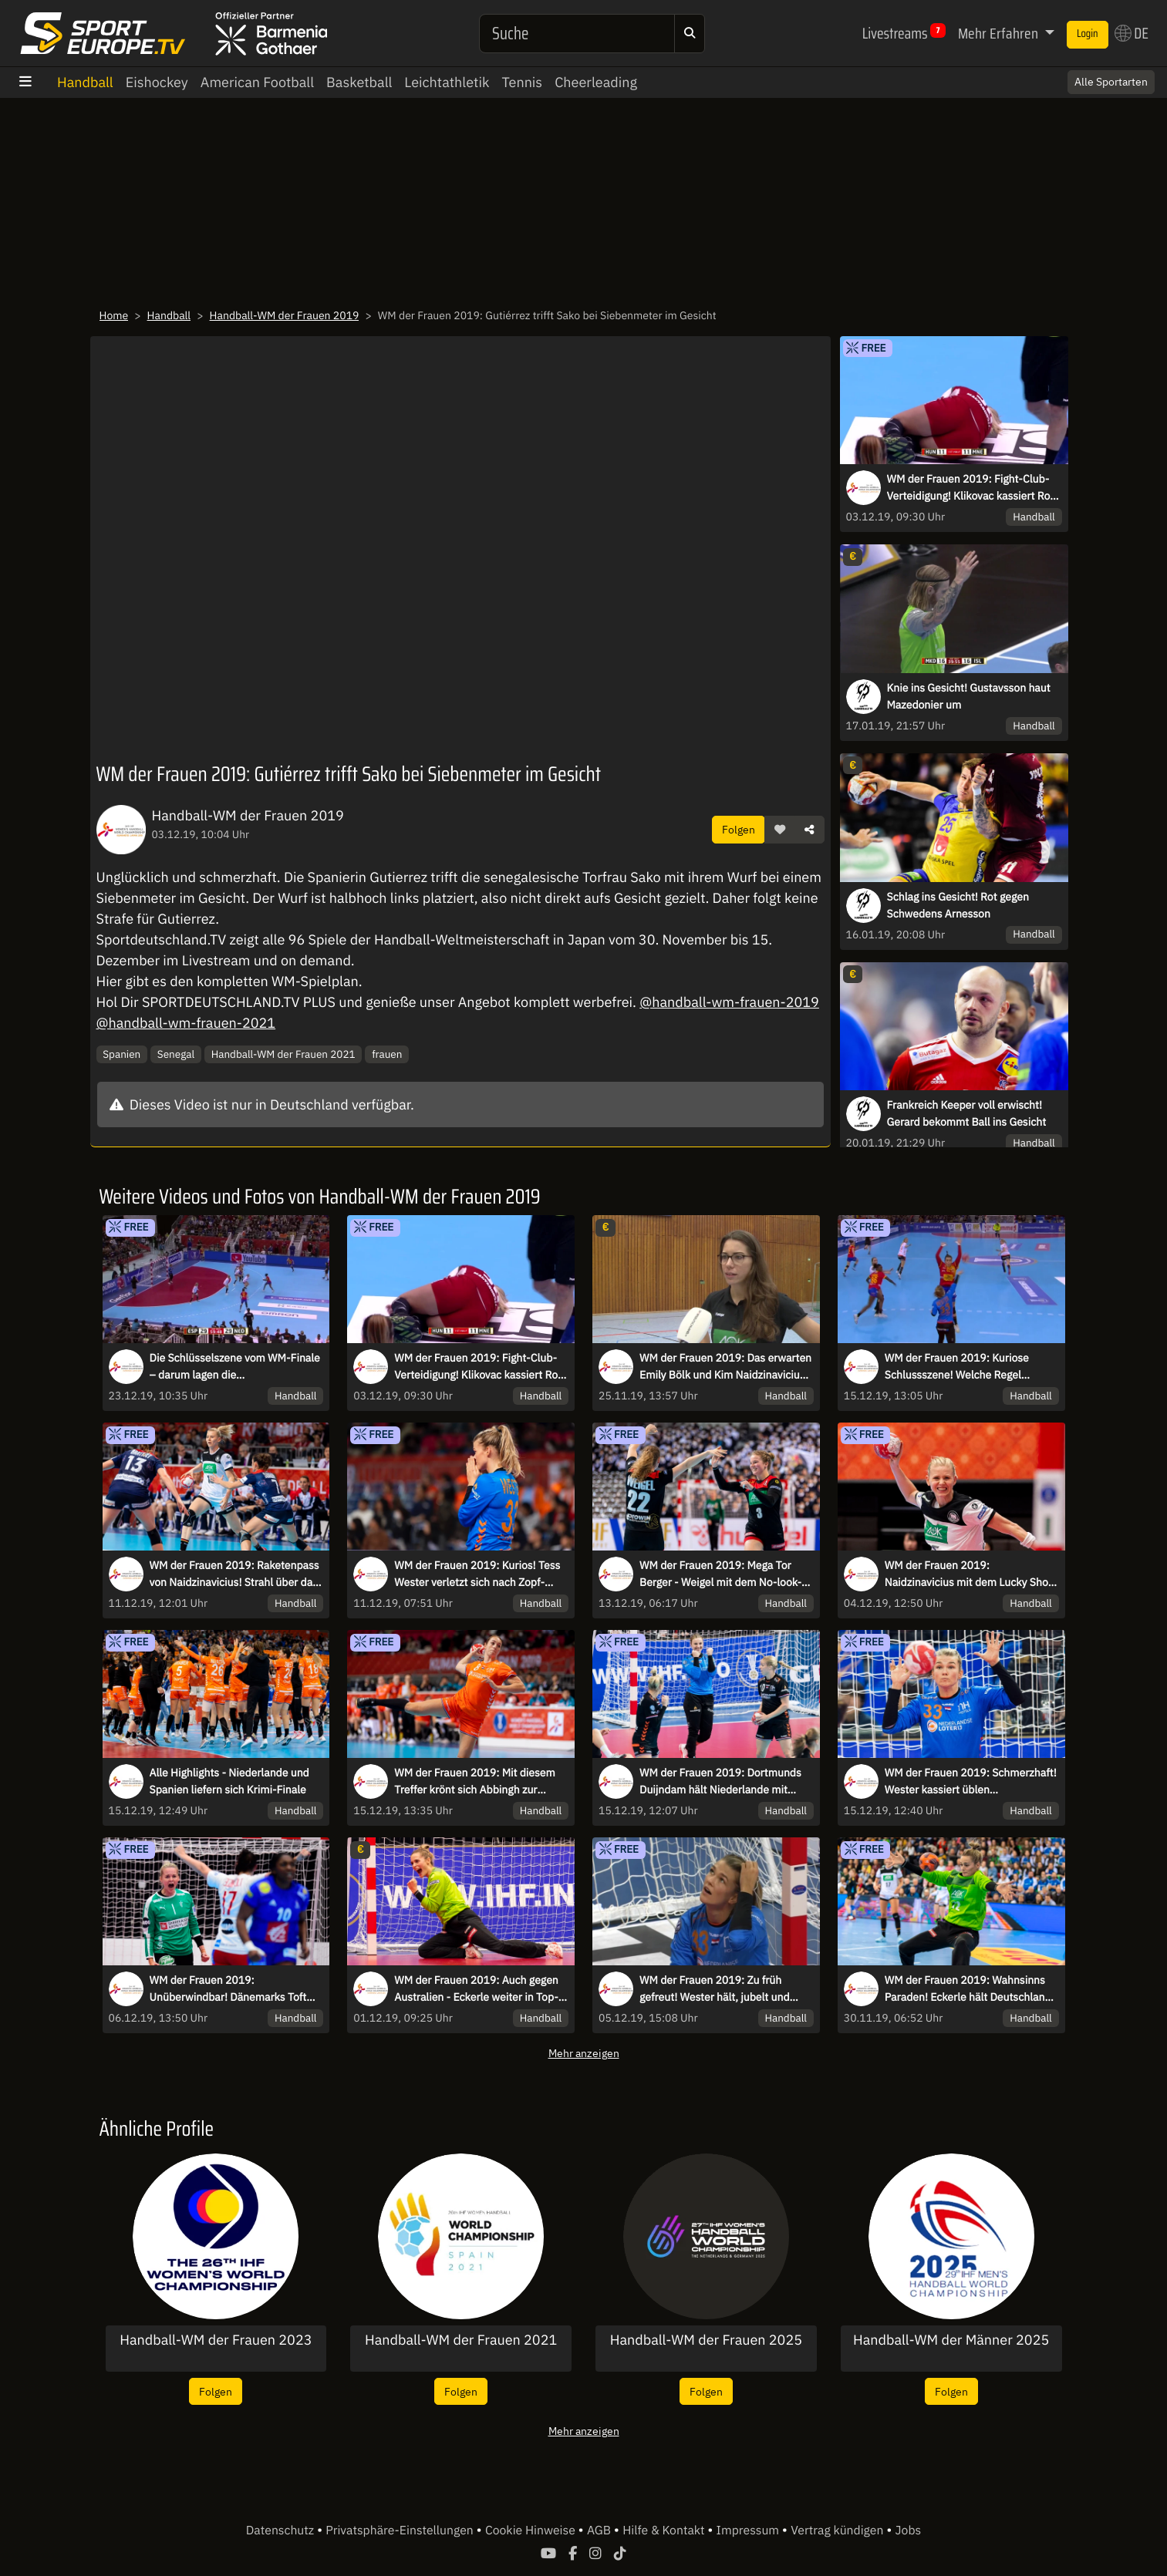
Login (1087, 33)
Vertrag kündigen (838, 2530)
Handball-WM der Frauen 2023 (216, 2340)
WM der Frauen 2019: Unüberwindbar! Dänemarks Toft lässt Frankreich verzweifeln (228, 1989)
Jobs (908, 2530)
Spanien (121, 1054)
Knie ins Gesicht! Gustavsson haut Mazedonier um (969, 696)
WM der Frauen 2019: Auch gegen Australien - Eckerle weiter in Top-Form (476, 1989)
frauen (387, 1054)
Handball (85, 82)
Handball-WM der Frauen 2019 (284, 315)
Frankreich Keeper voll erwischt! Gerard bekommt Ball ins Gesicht (967, 1113)
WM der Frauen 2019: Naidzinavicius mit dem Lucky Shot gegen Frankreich (968, 1574)
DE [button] (1131, 33)
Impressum (749, 2530)
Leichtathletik (446, 82)
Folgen (738, 829)
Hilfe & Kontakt (664, 2530)
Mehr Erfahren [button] (999, 33)
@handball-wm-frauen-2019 (729, 1002)
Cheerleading (596, 82)
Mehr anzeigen (583, 2053)
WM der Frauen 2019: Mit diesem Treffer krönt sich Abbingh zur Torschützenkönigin (474, 1782)
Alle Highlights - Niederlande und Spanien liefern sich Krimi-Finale (229, 1781)
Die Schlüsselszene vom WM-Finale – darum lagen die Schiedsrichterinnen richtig (235, 1367)
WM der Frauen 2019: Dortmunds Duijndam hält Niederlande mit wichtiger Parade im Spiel (720, 1782)
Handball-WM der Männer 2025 (951, 2340)
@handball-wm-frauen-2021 (186, 1023)
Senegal (175, 1054)
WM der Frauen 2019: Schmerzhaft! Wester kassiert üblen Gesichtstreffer (971, 1782)
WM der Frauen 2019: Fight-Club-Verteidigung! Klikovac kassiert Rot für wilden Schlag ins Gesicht (970, 488)
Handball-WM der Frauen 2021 (283, 1054)
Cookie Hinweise (531, 2530)
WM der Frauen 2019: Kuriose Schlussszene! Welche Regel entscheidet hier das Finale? (957, 1367)
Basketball (359, 82)
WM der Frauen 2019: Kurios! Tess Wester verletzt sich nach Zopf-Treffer (477, 1574)
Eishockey (157, 82)
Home (114, 315)
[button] (779, 830)
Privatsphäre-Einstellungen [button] (400, 2530)
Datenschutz (281, 2530)
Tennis (521, 82)
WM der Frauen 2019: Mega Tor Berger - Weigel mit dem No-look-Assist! (720, 1574)
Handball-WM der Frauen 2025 (706, 2340)
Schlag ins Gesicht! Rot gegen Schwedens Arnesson (958, 905)
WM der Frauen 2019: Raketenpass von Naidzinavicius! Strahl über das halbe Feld (234, 1574)
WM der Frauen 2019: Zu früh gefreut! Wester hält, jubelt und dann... (714, 1989)
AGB (600, 2530)
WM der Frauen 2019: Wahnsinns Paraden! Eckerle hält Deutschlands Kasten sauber (971, 1989)
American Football (257, 82)
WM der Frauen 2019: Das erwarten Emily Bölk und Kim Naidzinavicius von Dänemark (725, 1367)
